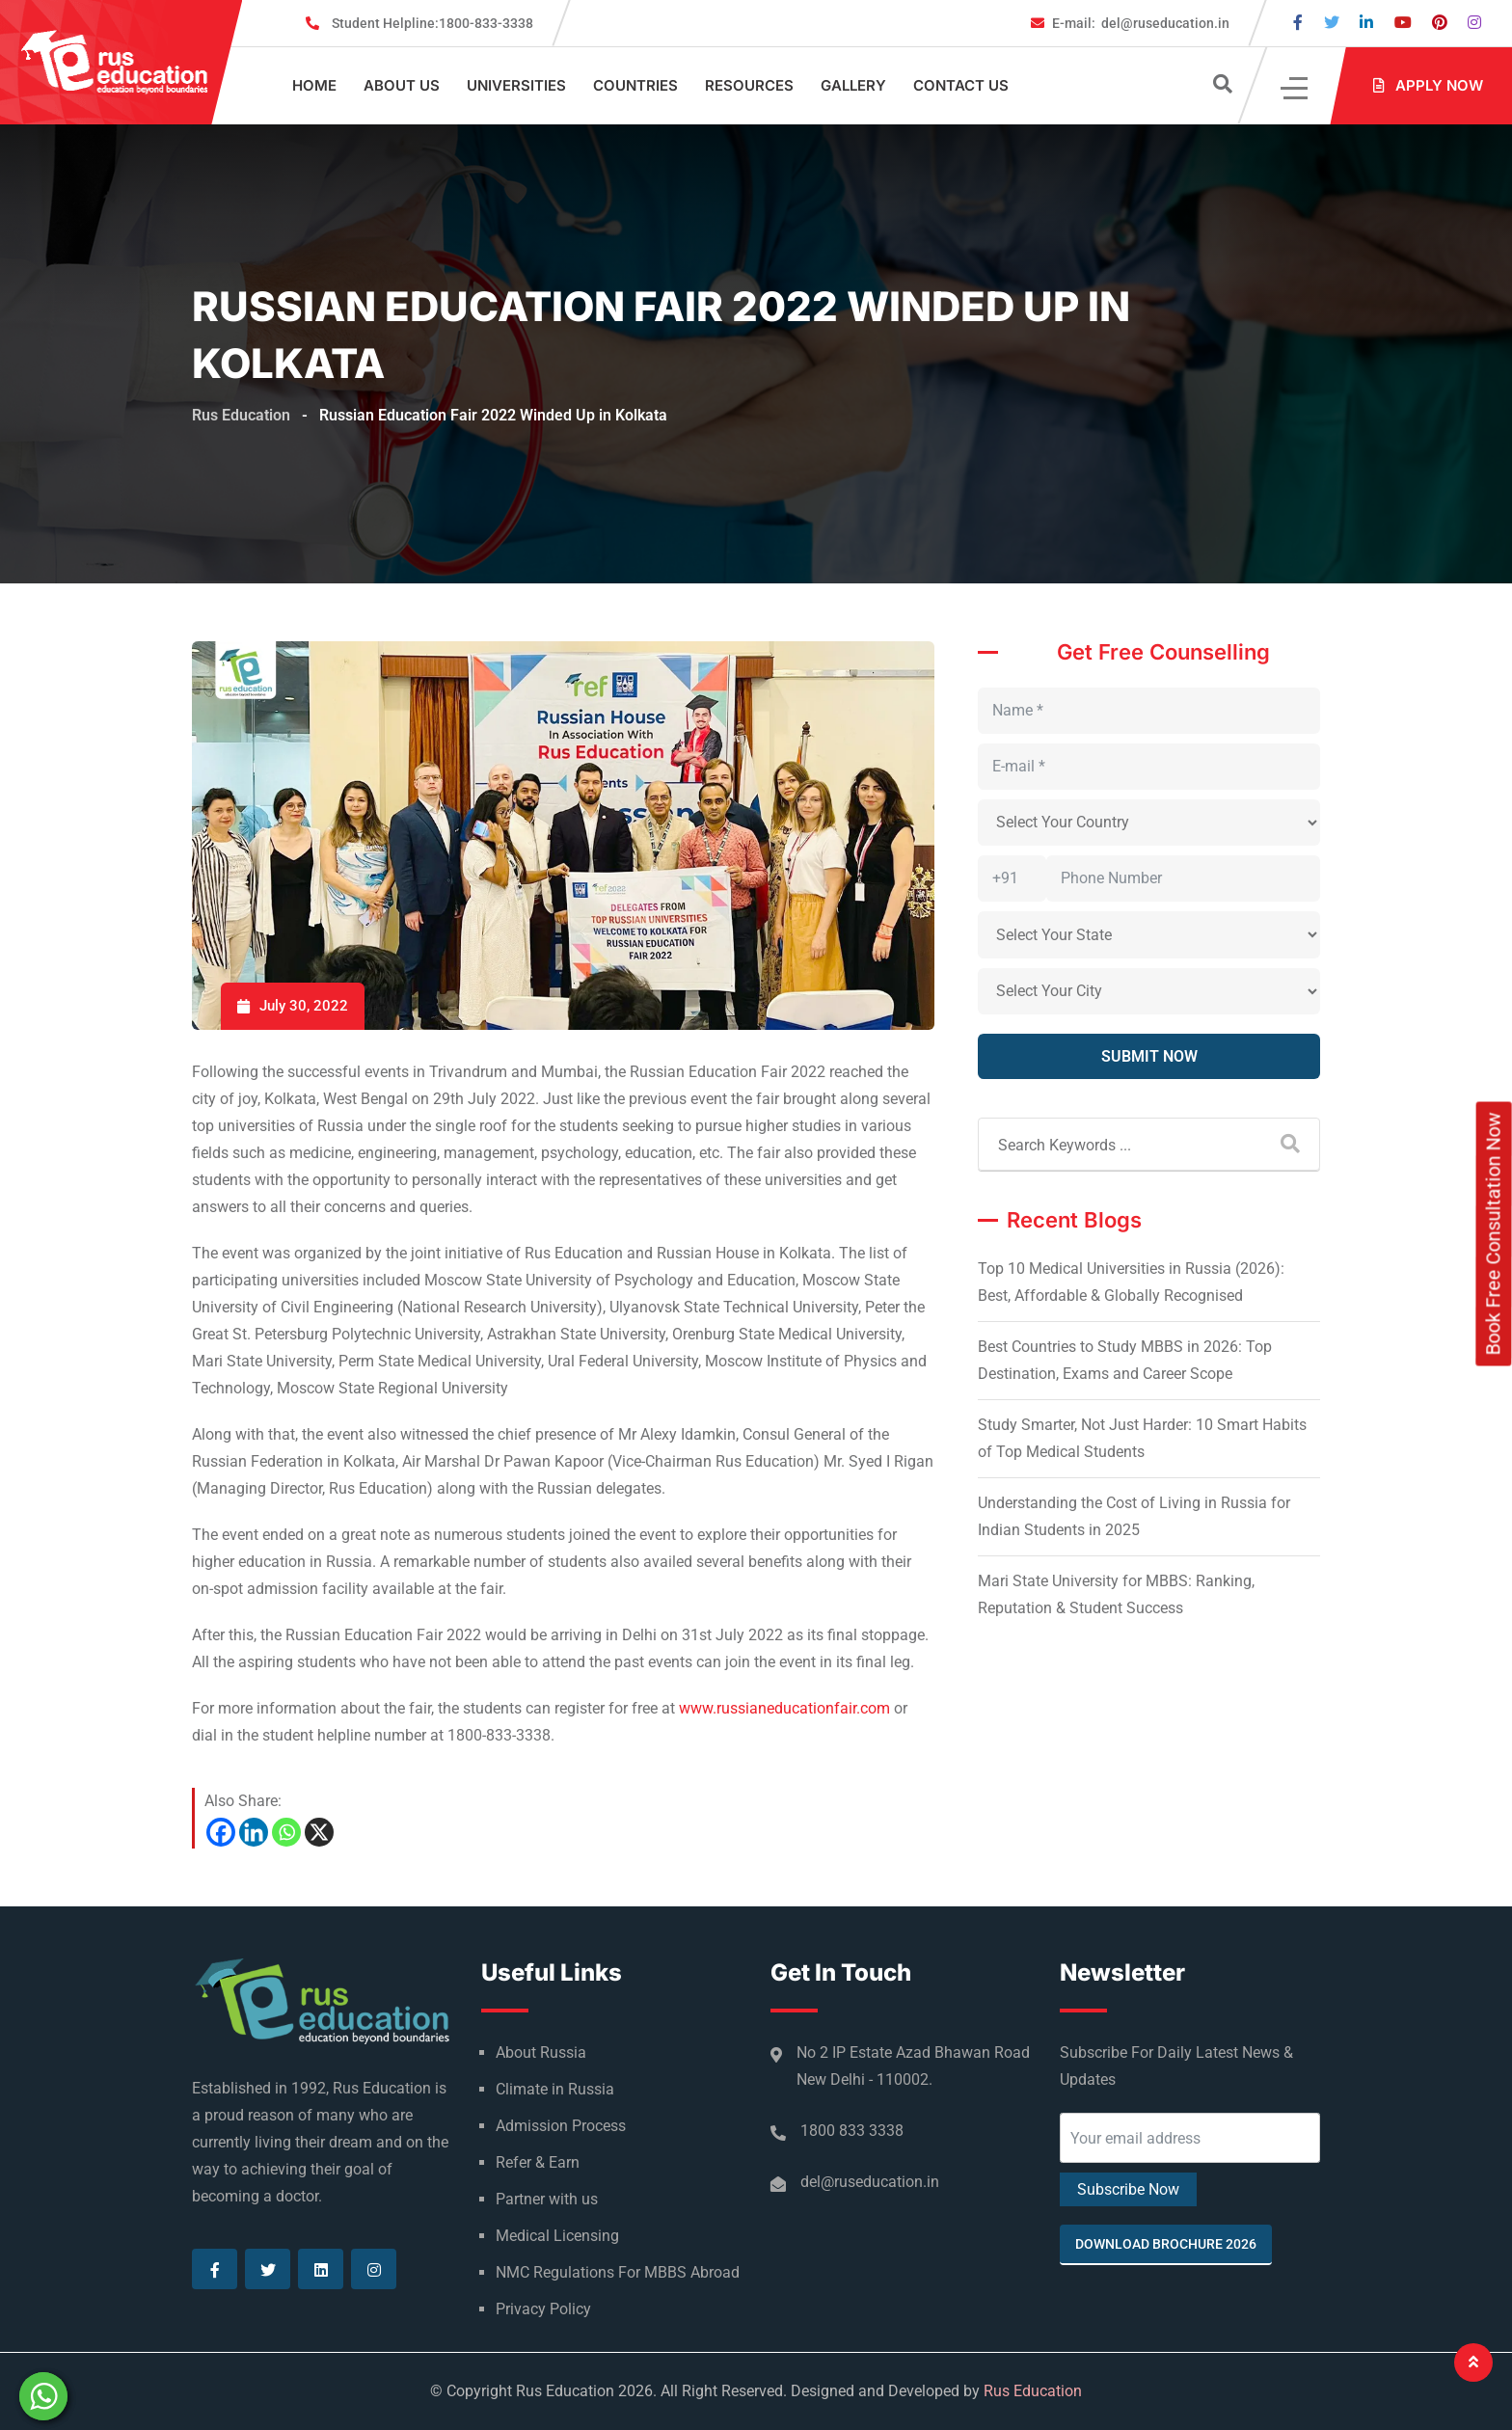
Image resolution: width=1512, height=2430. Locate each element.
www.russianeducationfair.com (784, 1708)
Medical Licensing (557, 2236)
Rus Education (1033, 2391)
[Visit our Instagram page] (1474, 23)
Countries (635, 85)
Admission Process (561, 2126)
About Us (402, 85)
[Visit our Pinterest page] (1439, 23)
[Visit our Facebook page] (1298, 23)
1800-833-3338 (432, 23)
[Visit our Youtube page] (1403, 23)
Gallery (853, 85)
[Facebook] (220, 1832)
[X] (319, 1832)
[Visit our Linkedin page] (1366, 23)
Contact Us (961, 85)
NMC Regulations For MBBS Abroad (618, 2272)
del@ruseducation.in (1140, 23)
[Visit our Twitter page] (1331, 23)
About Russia (541, 2052)
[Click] (1295, 86)
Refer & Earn (538, 2162)
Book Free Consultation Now (1493, 1233)
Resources (749, 85)
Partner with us (547, 2199)
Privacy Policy (543, 2309)
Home (314, 85)
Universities (516, 85)
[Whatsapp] (286, 1832)
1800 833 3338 (852, 2130)
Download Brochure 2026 (1165, 2244)
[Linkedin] (253, 1832)
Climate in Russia (555, 2089)
